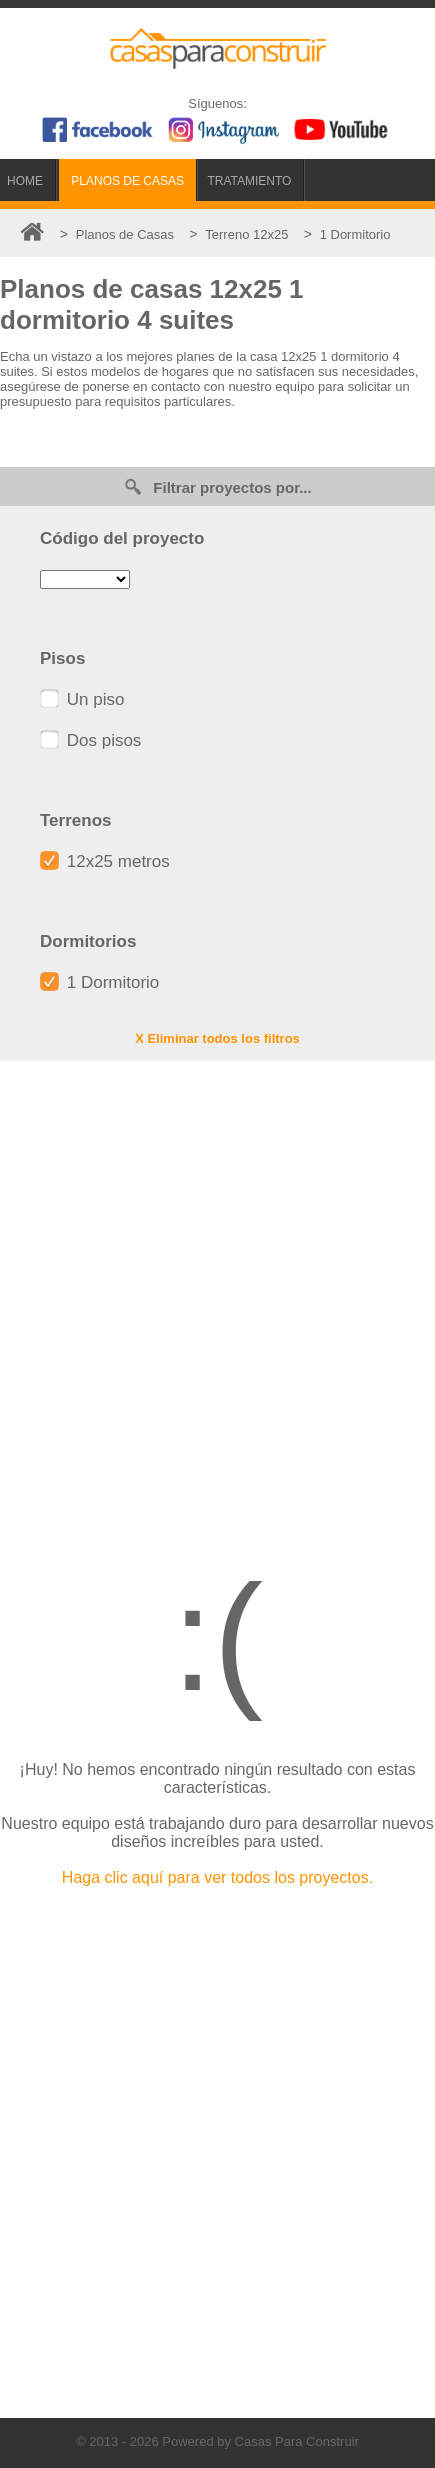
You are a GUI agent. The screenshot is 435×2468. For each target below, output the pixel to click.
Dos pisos (90, 740)
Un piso (82, 699)
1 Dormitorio (99, 982)
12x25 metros (105, 861)
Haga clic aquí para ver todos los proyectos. (217, 1877)
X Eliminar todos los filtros (217, 1038)
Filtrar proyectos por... (217, 486)
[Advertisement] (217, 1298)
